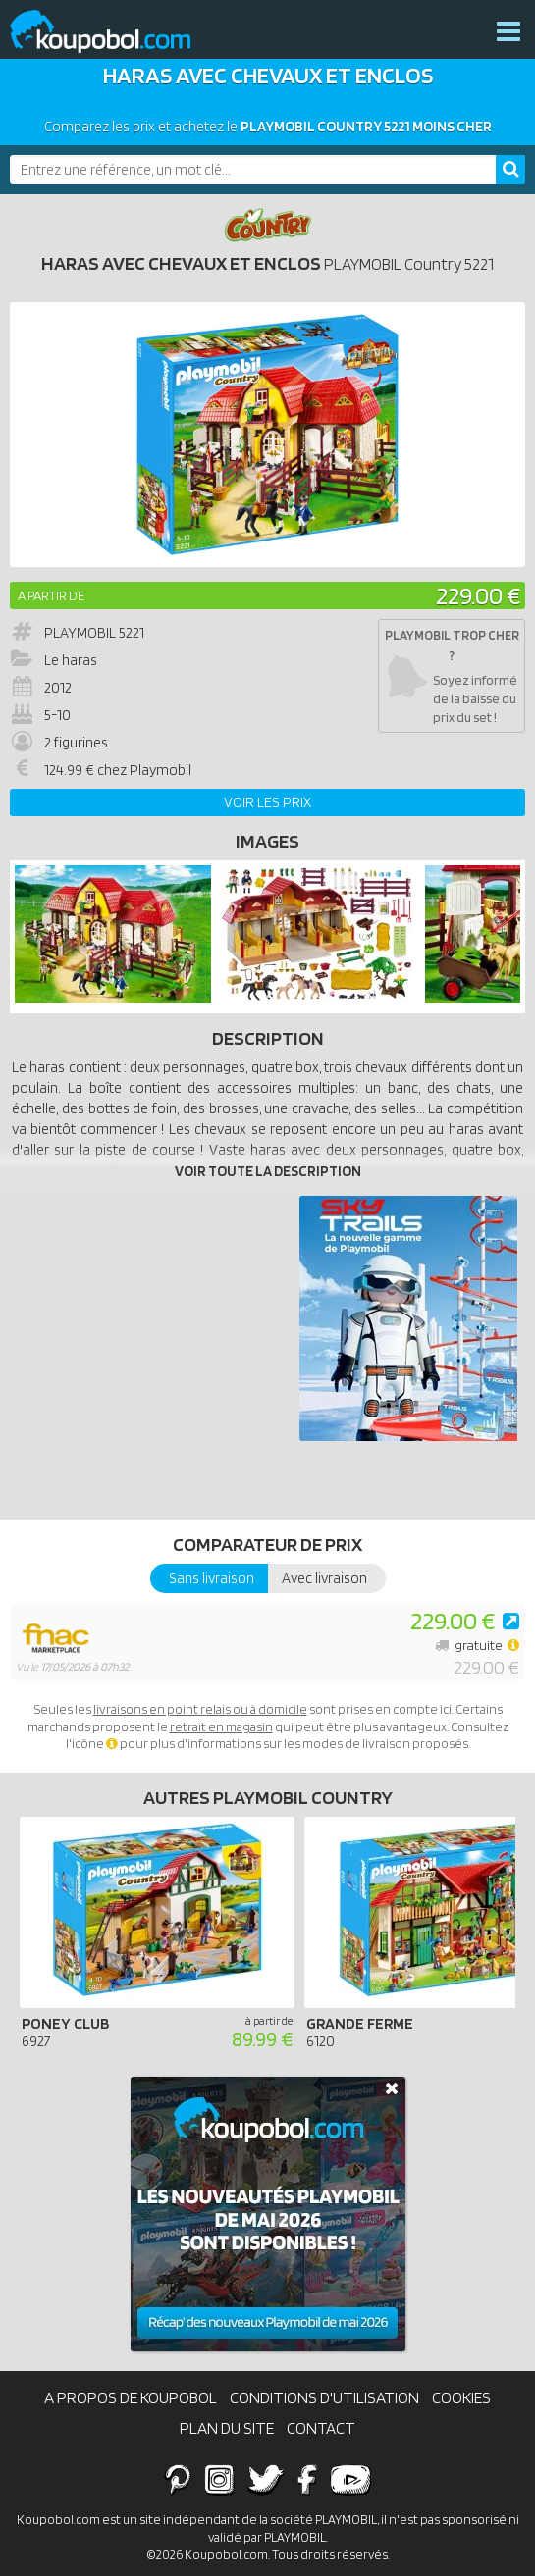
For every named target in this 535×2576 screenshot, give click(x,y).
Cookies (461, 2397)
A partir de (51, 595)
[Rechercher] (510, 169)
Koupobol (113, 32)
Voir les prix (267, 802)
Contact (321, 2428)
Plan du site (227, 2428)
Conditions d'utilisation (324, 2397)
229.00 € (478, 595)
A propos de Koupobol (130, 2397)
